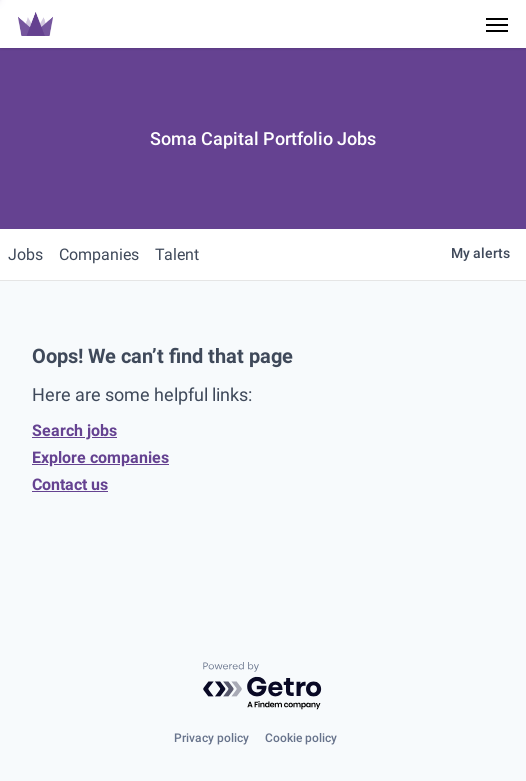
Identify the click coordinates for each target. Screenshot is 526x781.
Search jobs (74, 430)
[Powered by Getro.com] (263, 686)
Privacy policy (211, 738)
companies (99, 254)
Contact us (70, 484)
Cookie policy (301, 738)
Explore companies (100, 457)
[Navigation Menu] (497, 24)
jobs (25, 254)
